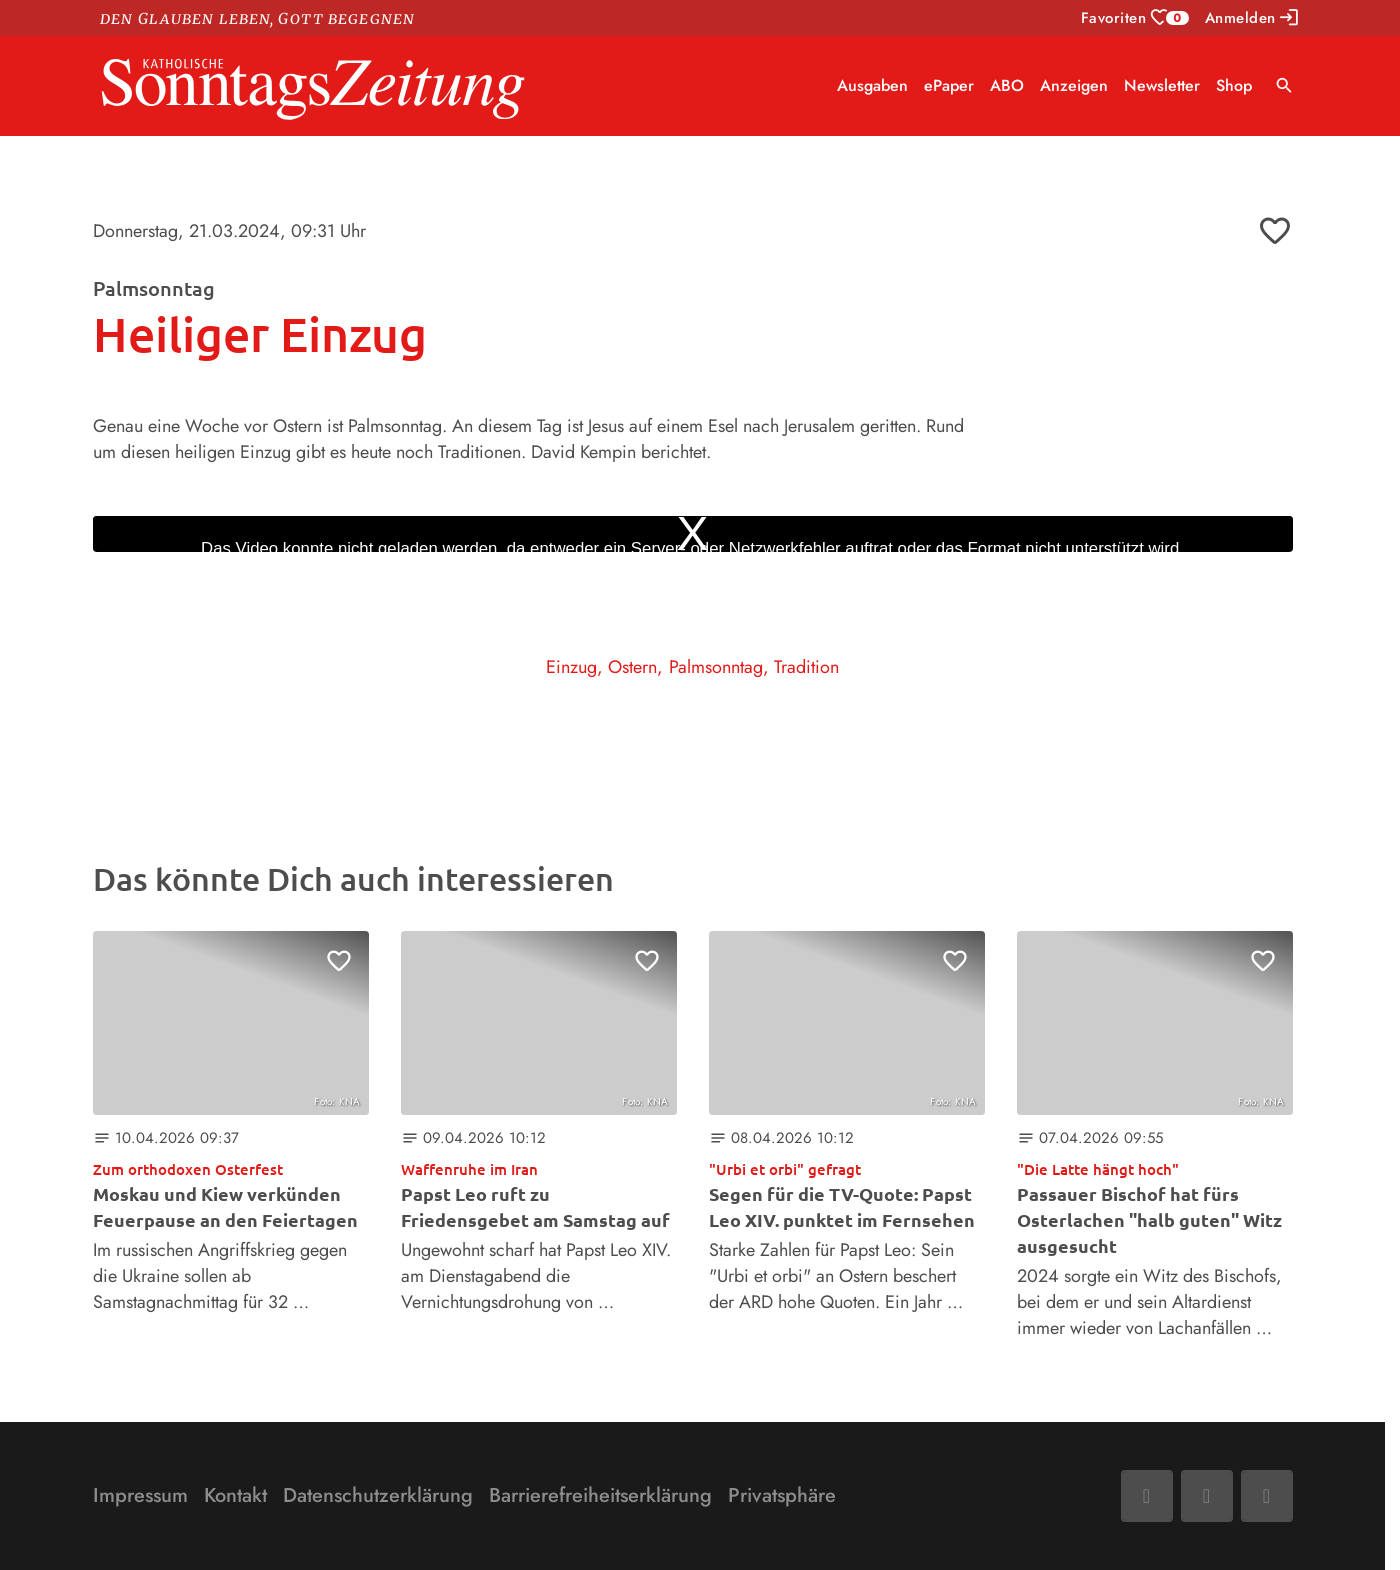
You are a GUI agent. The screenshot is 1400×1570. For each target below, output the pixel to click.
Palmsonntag (716, 667)
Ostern (632, 667)
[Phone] (1267, 1496)
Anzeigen (1074, 85)
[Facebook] (1147, 1496)
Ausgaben (872, 85)
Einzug (571, 667)
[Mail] (1207, 1496)
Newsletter (1162, 85)
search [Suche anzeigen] (1284, 85)
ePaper (949, 85)
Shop (1234, 85)
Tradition (806, 667)
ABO (1007, 85)
